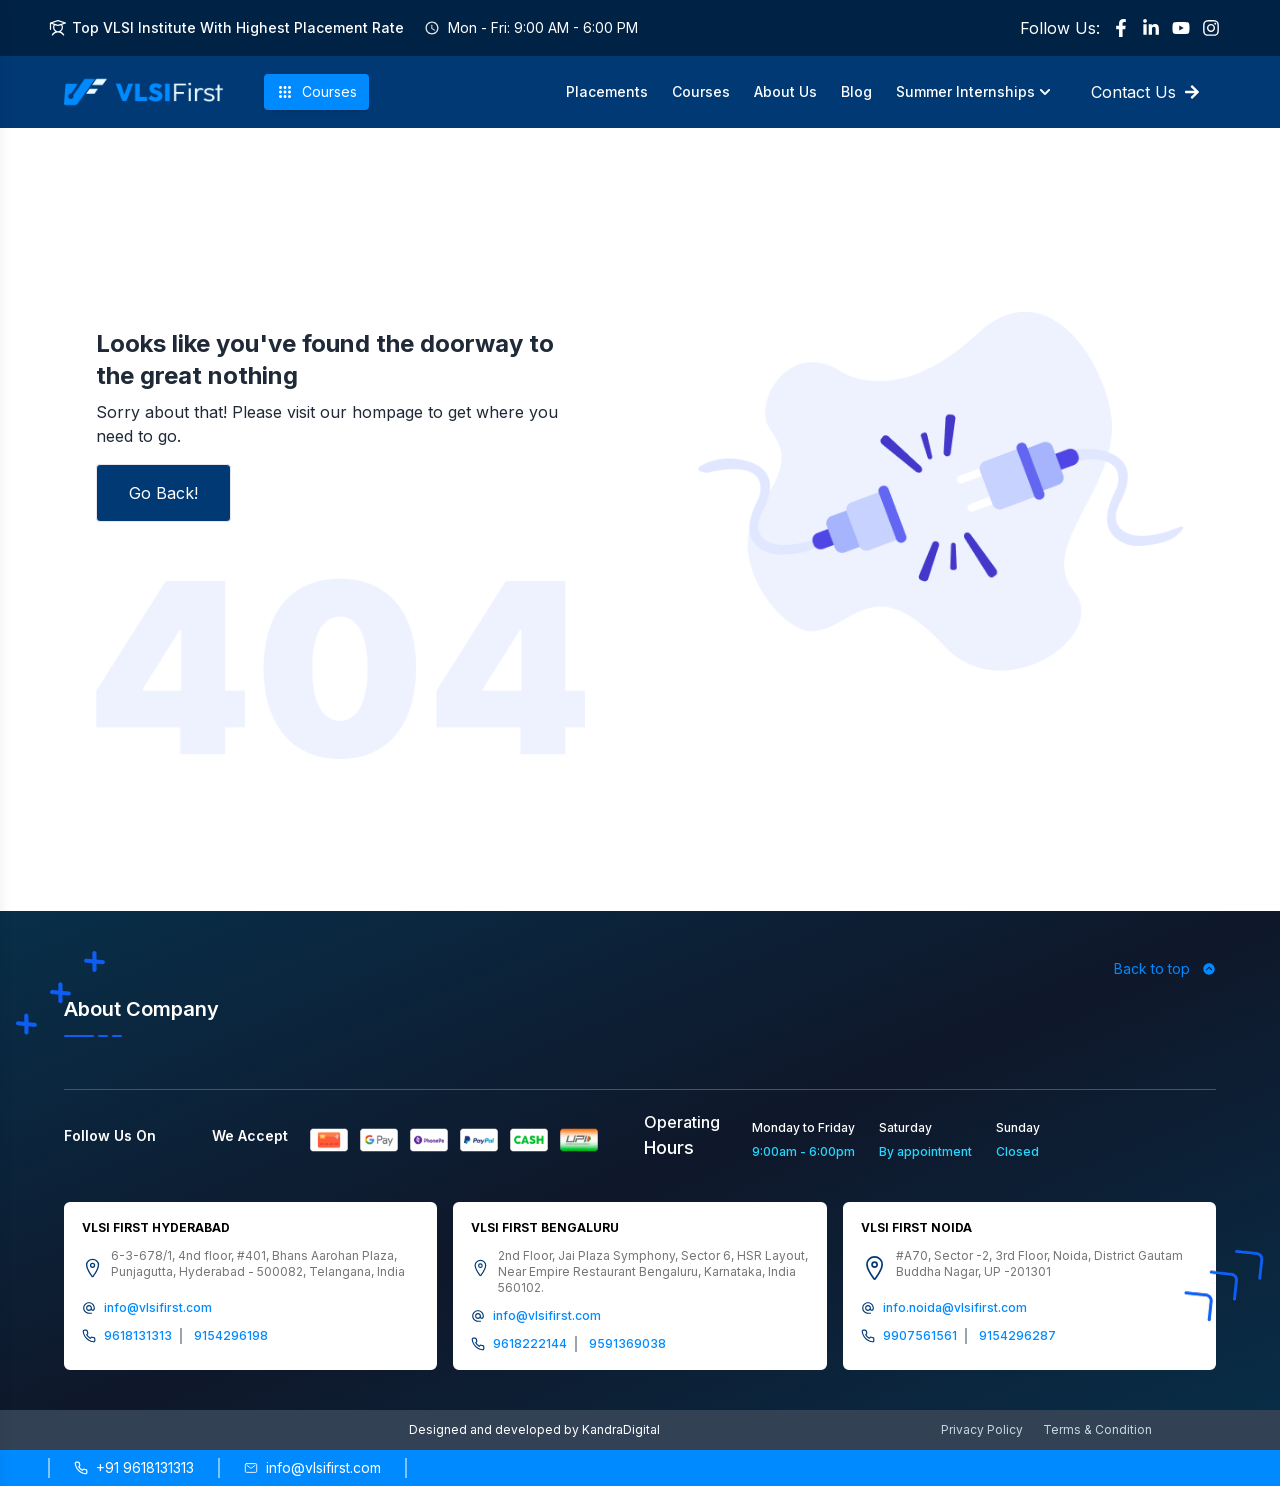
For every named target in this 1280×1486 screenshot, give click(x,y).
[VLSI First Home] (144, 92)
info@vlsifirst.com (158, 1307)
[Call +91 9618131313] (134, 1468)
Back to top (1165, 968)
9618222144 (530, 1343)
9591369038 (627, 1343)
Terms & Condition (1097, 1429)
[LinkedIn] (1151, 28)
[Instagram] (1211, 28)
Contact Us (1145, 92)
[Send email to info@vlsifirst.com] (312, 1468)
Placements (607, 91)
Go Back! (163, 493)
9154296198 (231, 1335)
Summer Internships (973, 91)
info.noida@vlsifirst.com (955, 1307)
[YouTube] (1181, 28)
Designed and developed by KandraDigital (534, 1429)
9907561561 (920, 1335)
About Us (785, 91)
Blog (856, 91)
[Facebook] (1121, 28)
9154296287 (1017, 1335)
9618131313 (138, 1335)
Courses (316, 92)
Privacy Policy (982, 1429)
